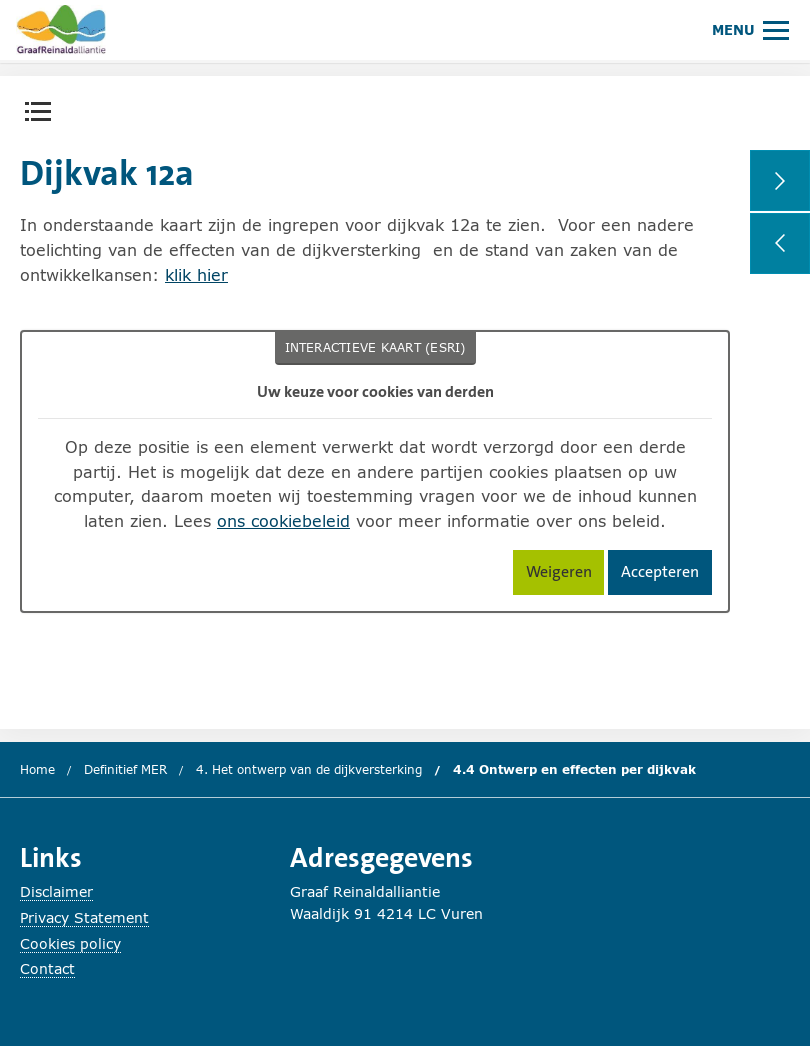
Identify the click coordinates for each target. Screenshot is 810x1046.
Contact (47, 968)
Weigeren (565, 575)
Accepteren (666, 575)
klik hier (196, 274)
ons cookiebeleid (283, 520)
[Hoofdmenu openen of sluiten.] (749, 29)
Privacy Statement (84, 917)
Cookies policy (70, 943)
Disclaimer (56, 891)
